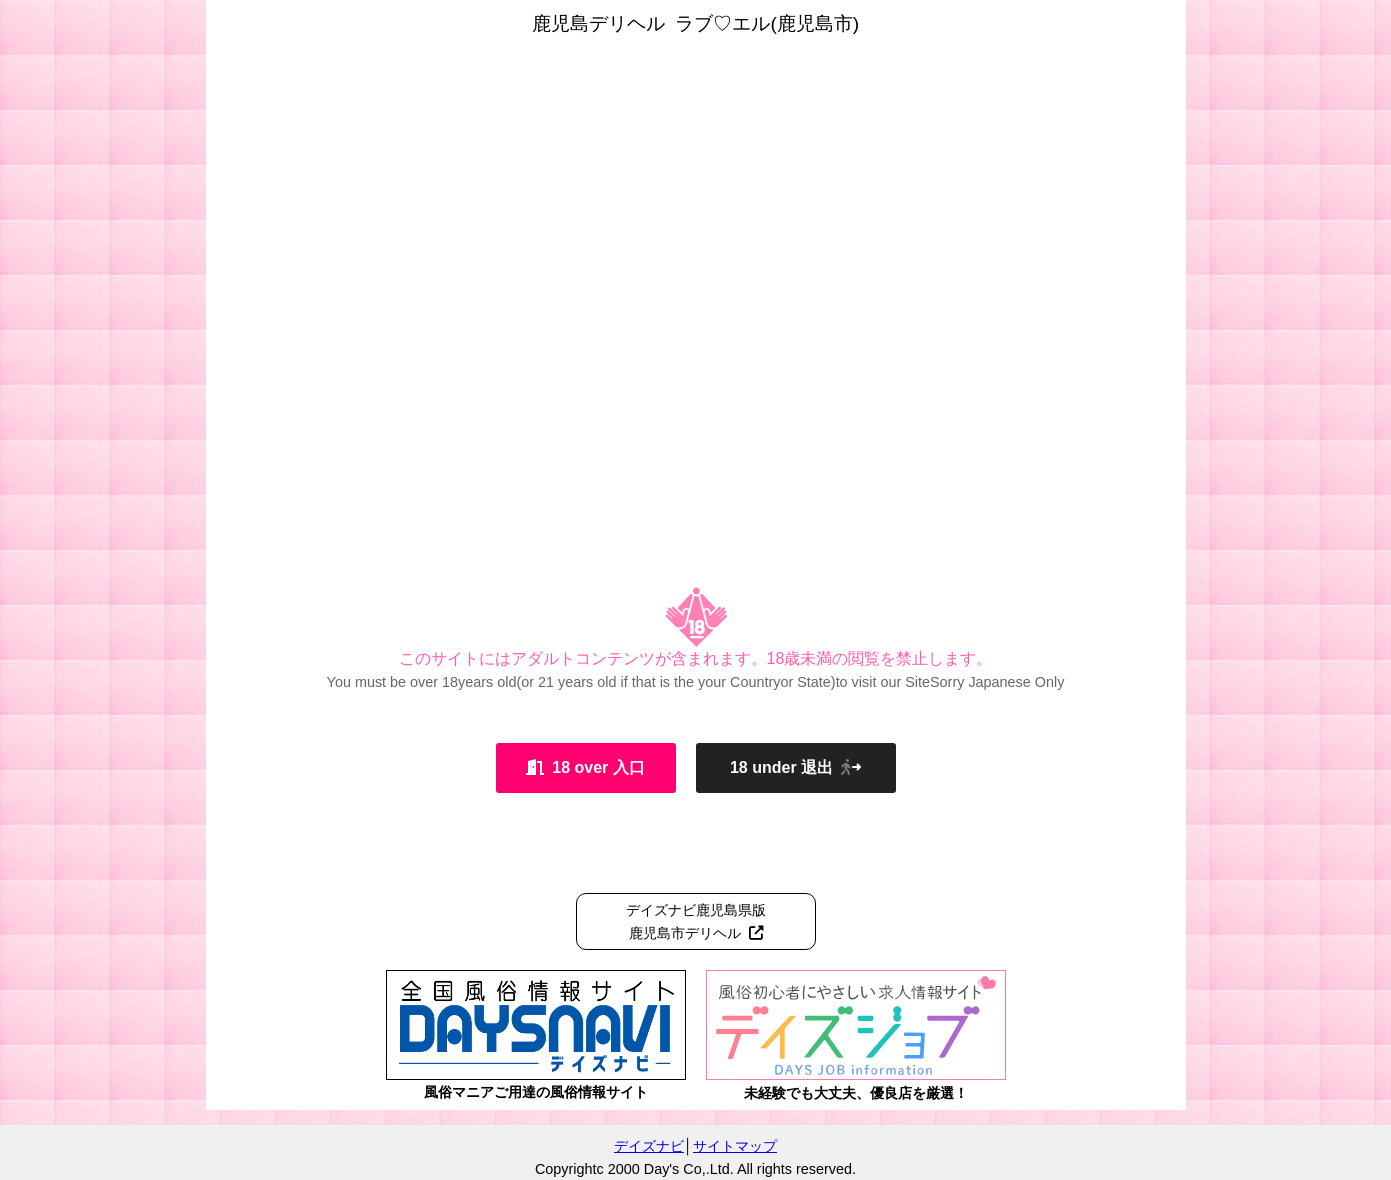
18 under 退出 (795, 767)
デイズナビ (649, 1146)
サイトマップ (735, 1146)
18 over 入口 (585, 767)
